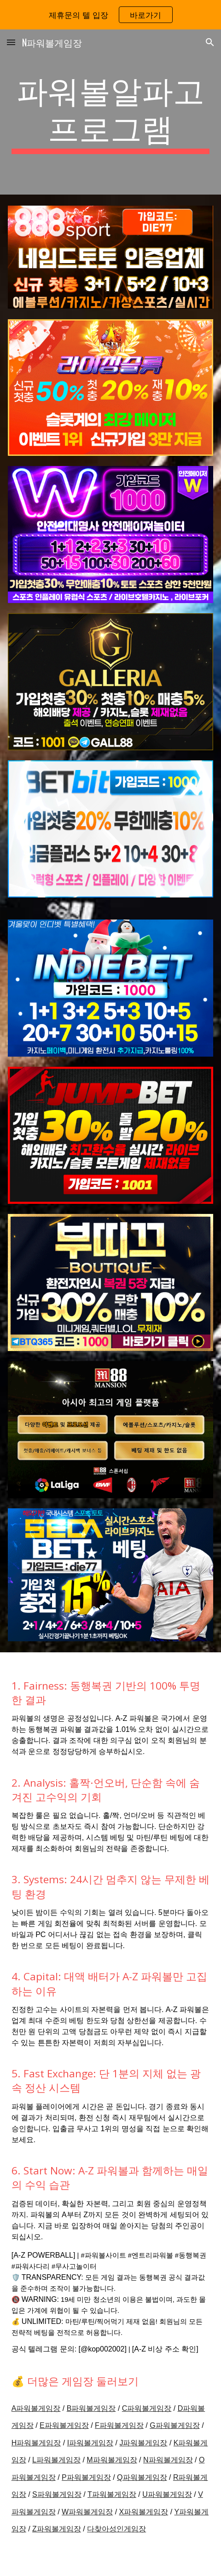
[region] (110, 14)
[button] (11, 42)
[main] (111, 112)
